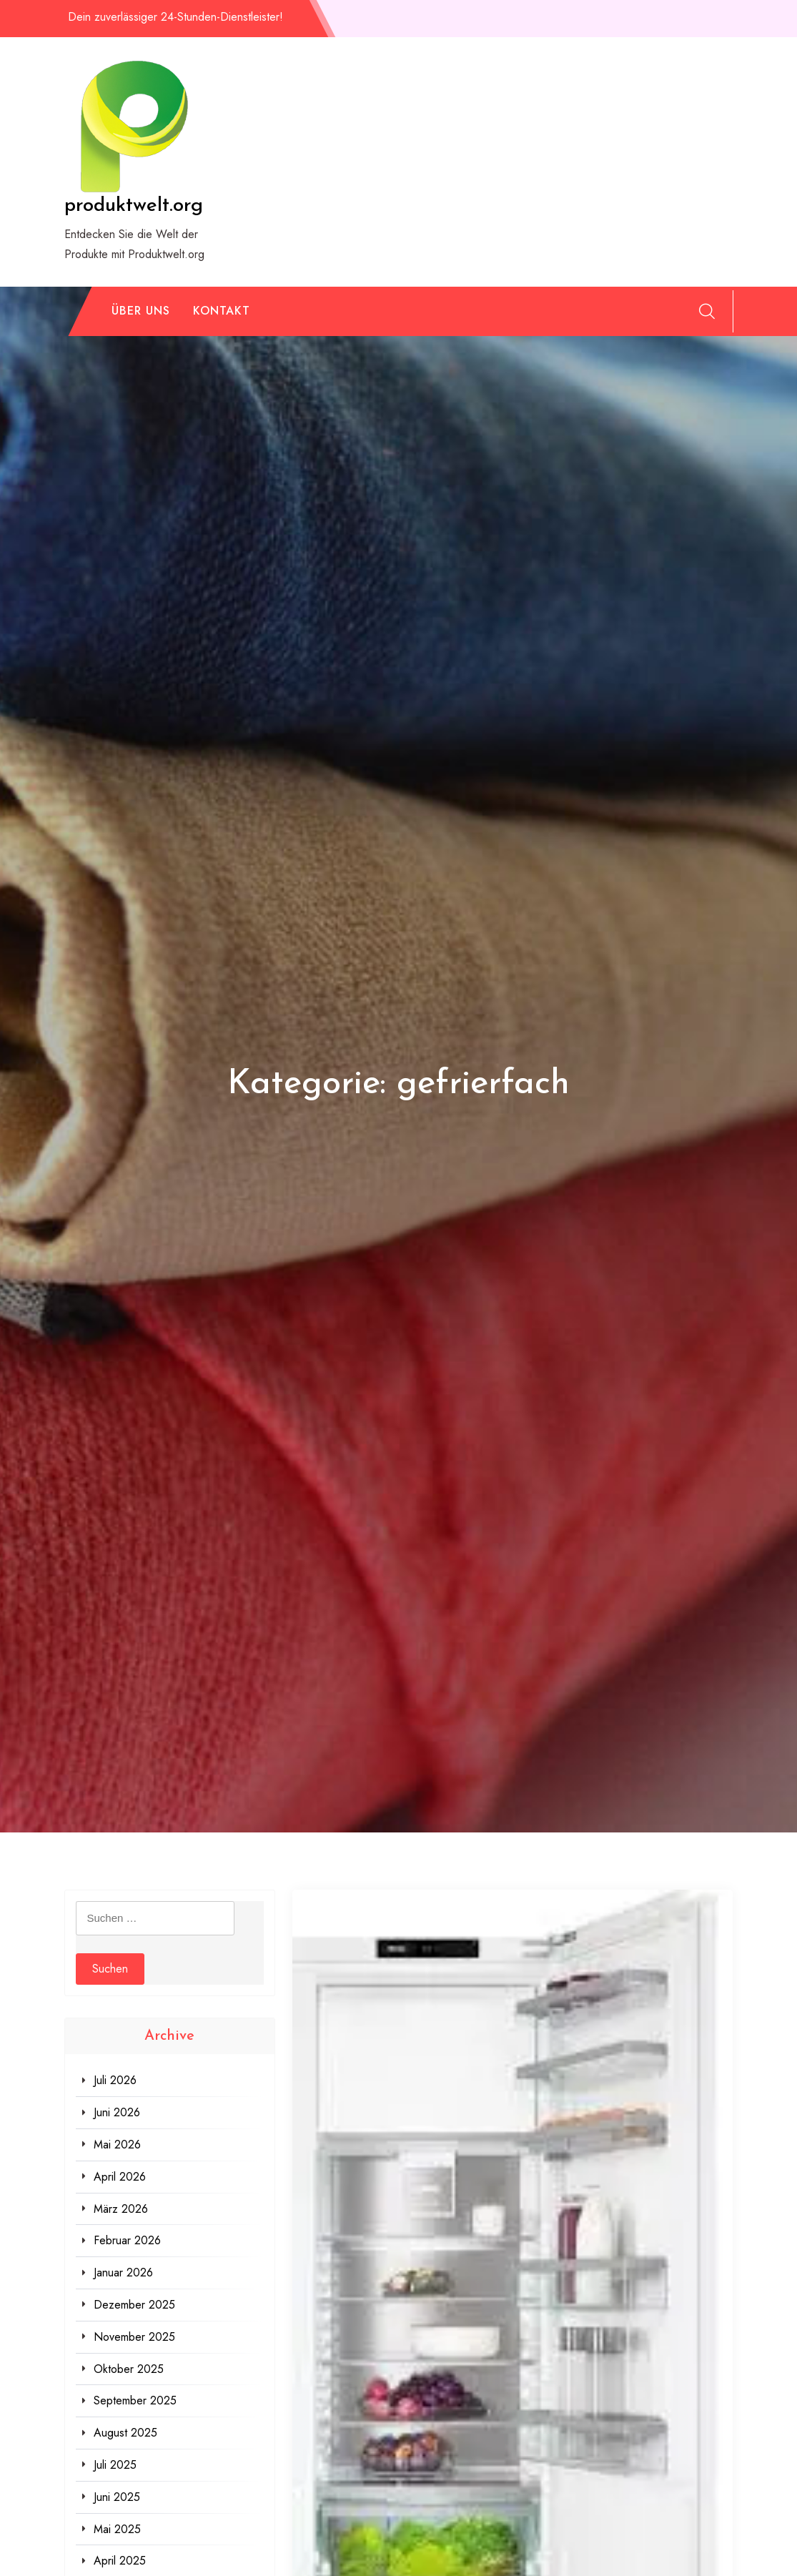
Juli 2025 (115, 2465)
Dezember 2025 (134, 2304)
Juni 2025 (117, 2497)
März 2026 (121, 2209)
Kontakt (221, 310)
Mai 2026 (117, 2144)
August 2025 (125, 2432)
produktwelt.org (133, 206)
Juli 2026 (115, 2080)
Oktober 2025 (129, 2369)
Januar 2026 (123, 2272)
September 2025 (135, 2400)
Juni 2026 (117, 2112)
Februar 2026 (127, 2240)
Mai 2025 (117, 2529)
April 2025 (120, 2560)
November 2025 (134, 2337)
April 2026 (120, 2176)
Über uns (141, 310)
